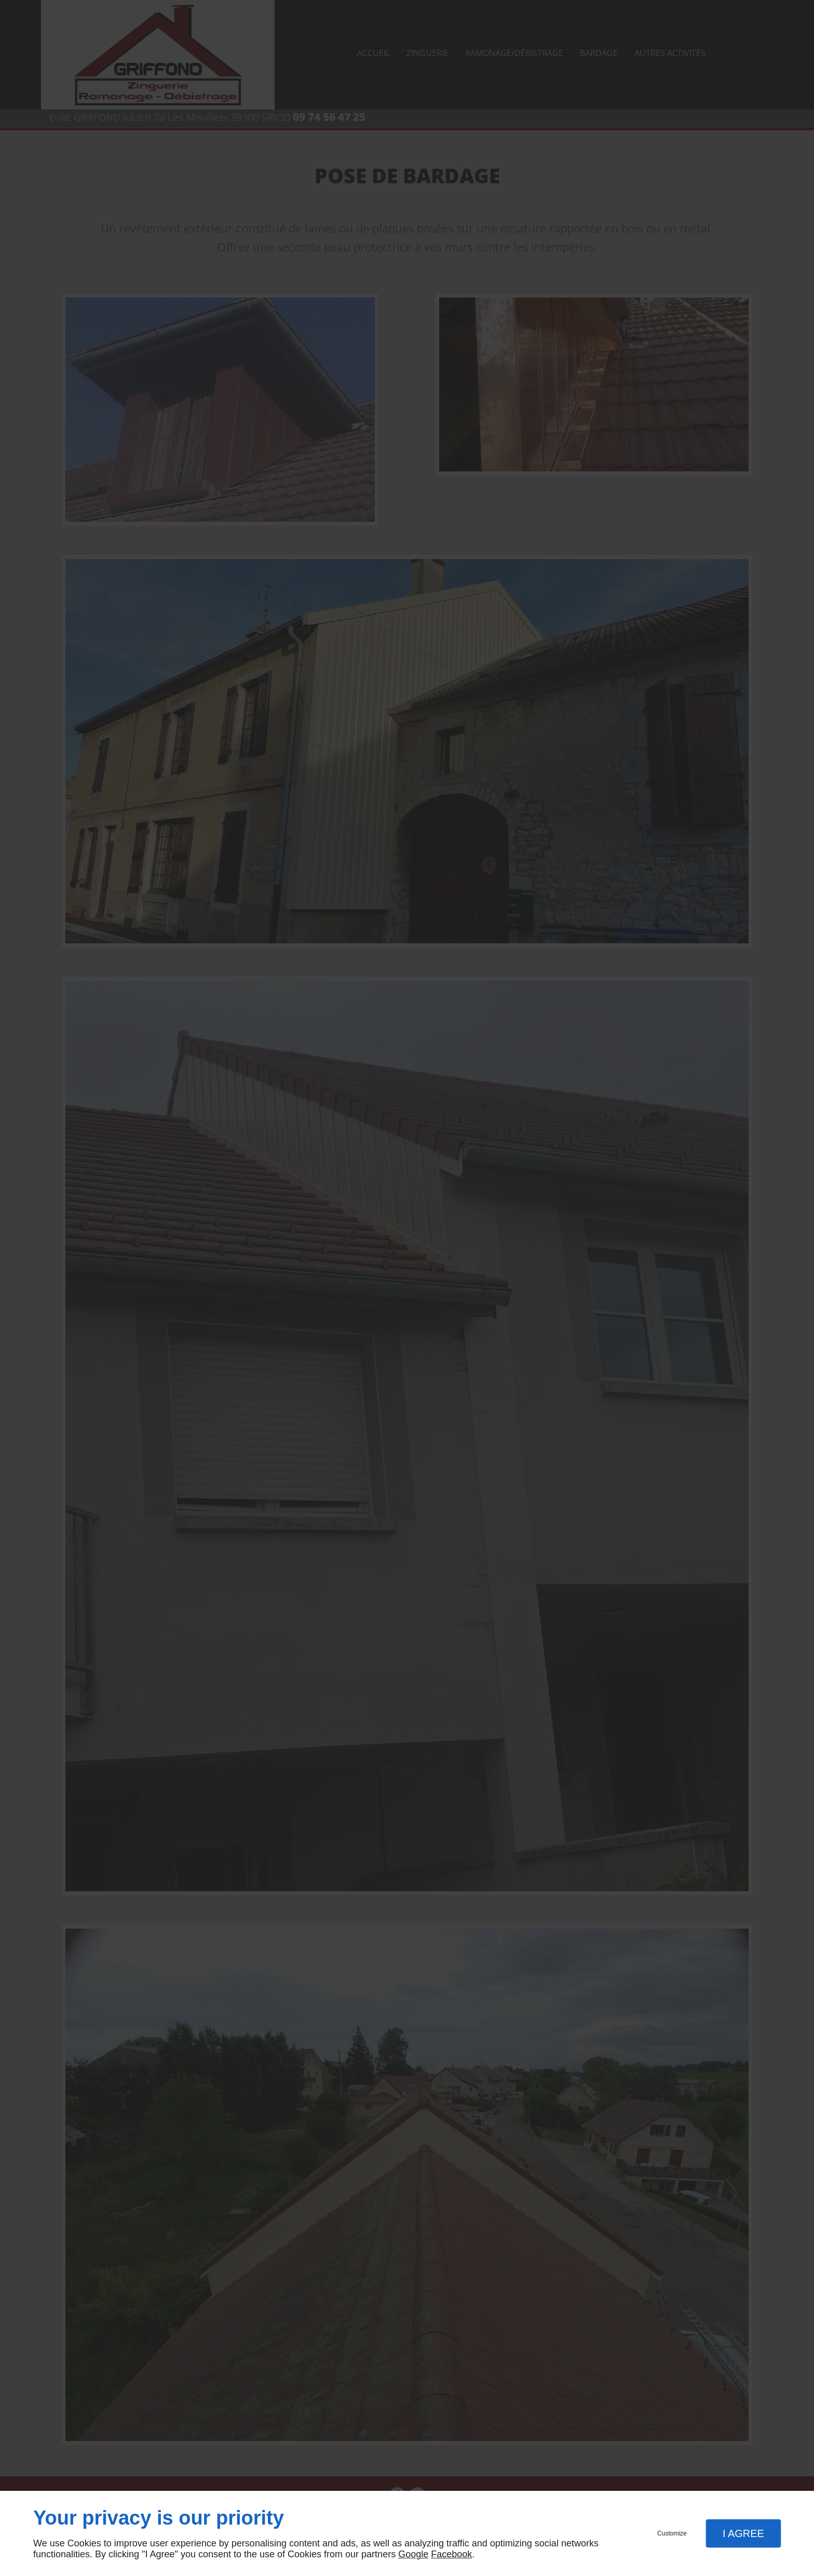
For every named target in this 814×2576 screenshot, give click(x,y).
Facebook (451, 2554)
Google (413, 2554)
